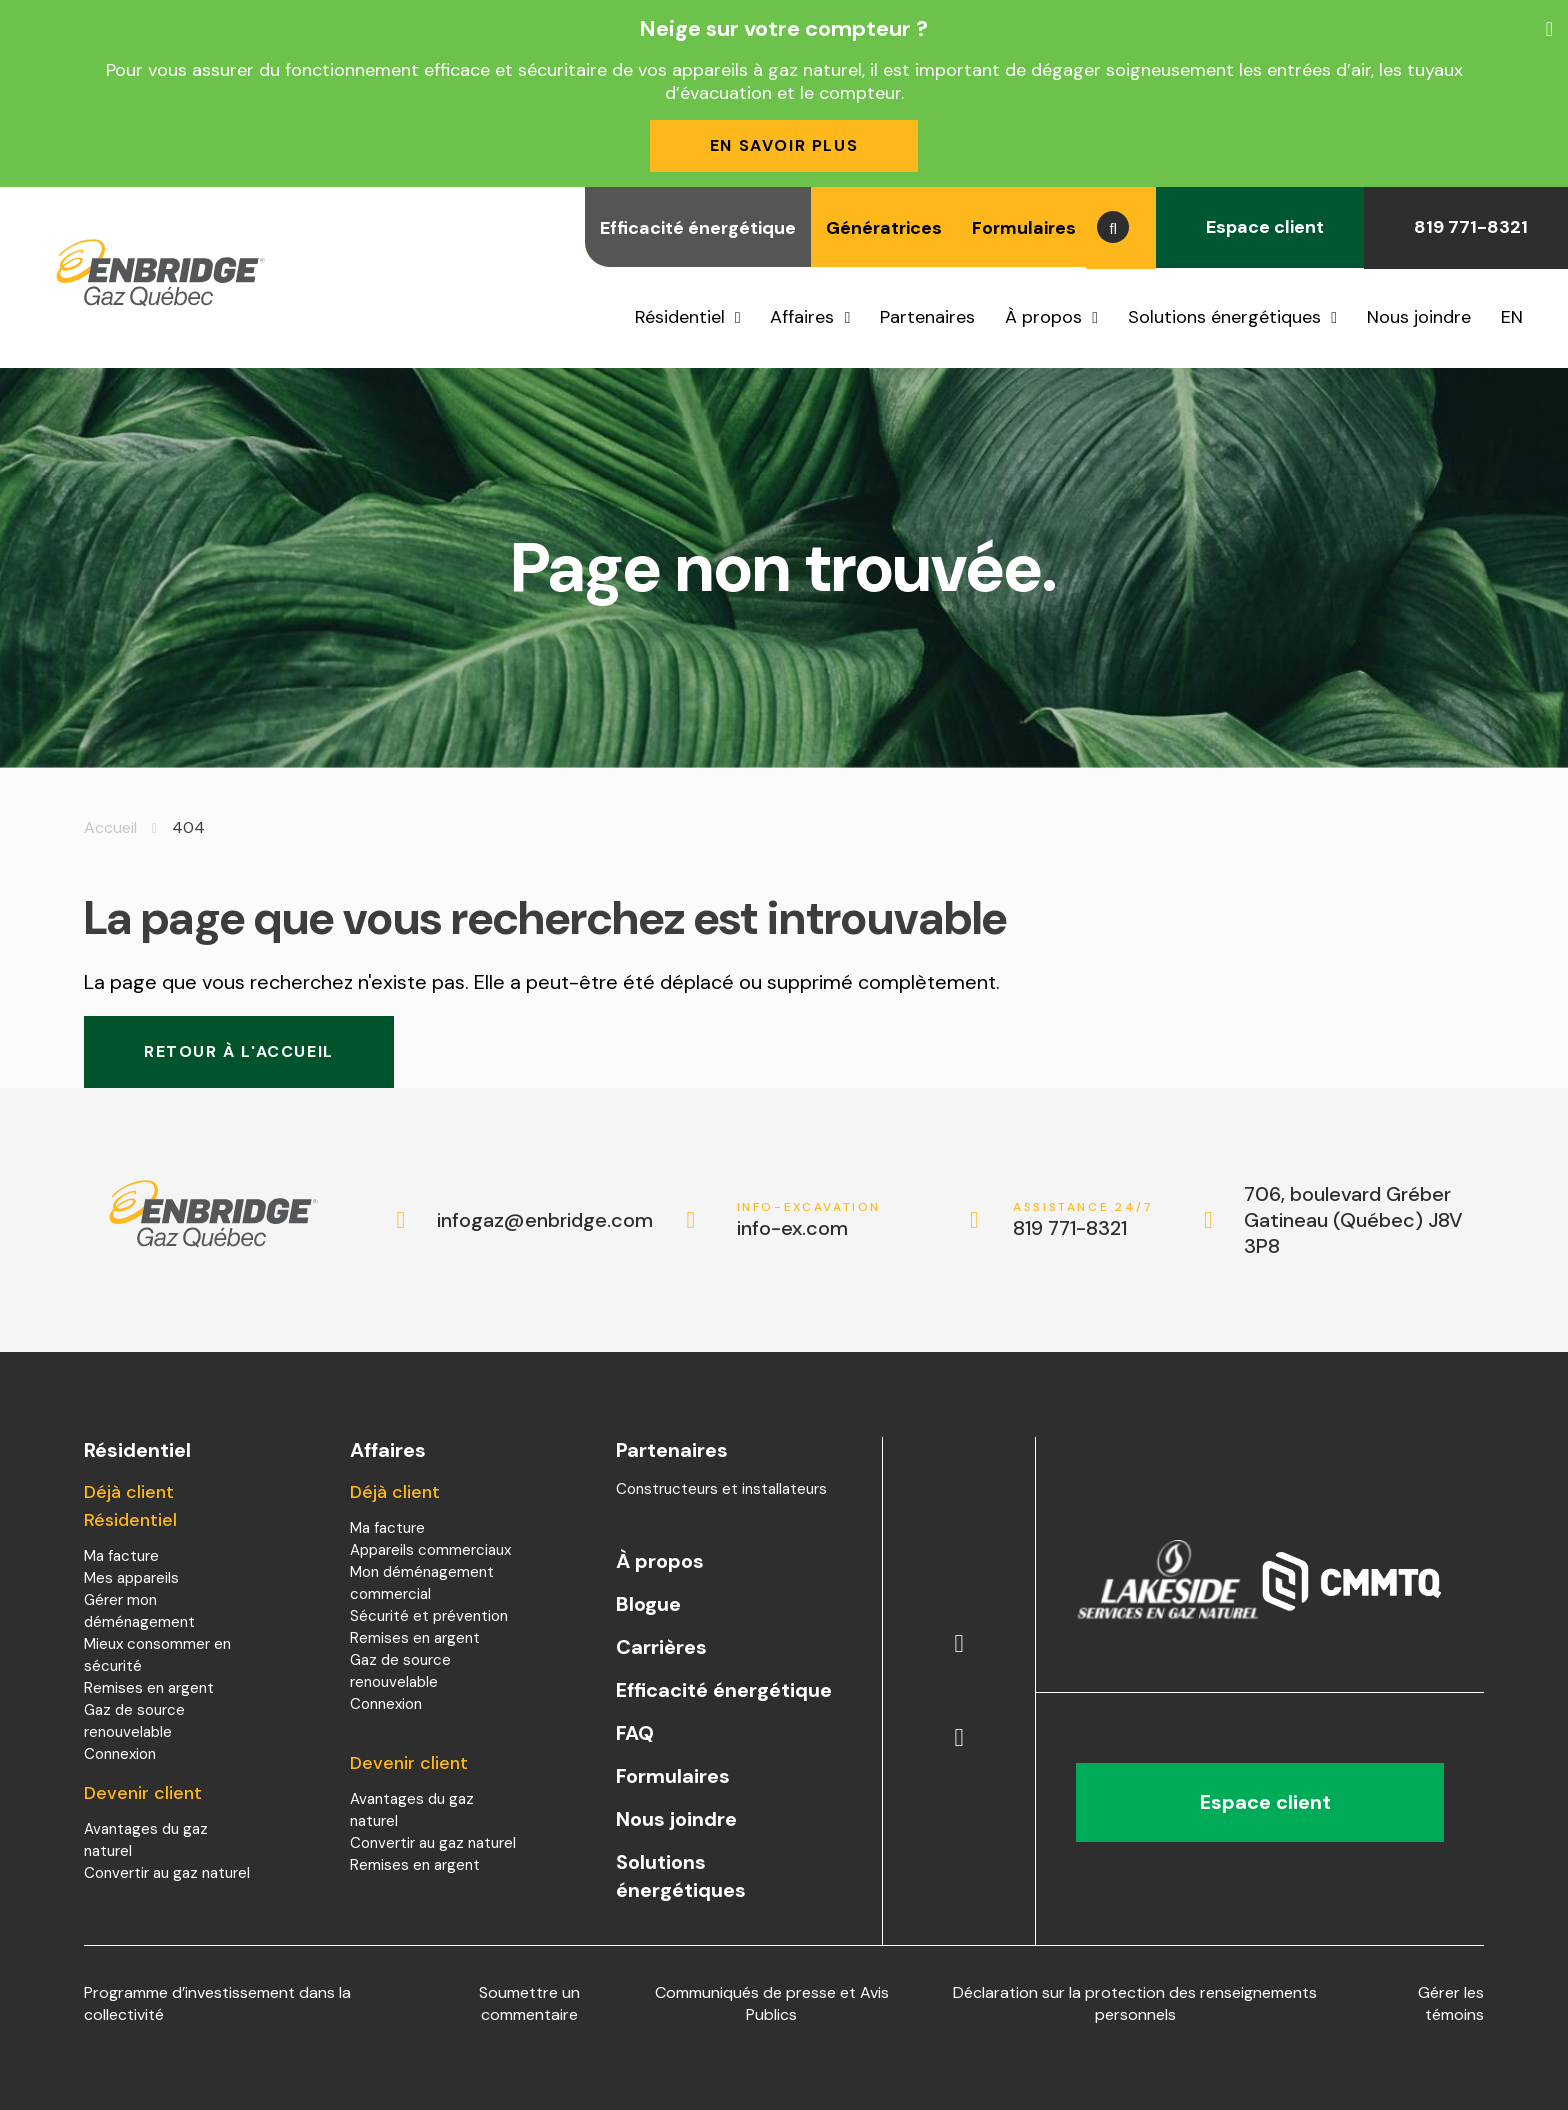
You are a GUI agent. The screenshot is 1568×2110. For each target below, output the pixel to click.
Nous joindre (1419, 317)
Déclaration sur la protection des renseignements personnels (1135, 2003)
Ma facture (121, 1556)
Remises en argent (149, 1688)
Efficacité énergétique (698, 228)
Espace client (1260, 227)
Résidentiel (680, 317)
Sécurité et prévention (429, 1616)
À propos (1043, 317)
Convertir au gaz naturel (167, 1873)
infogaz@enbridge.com (524, 1220)
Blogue (648, 1604)
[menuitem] (1519, 317)
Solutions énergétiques (1224, 317)
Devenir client (143, 1793)
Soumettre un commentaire (529, 2003)
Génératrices (884, 228)
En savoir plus (784, 145)
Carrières (661, 1647)
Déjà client (395, 1492)
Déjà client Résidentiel (130, 1506)
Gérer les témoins (1451, 2003)
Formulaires (1024, 228)
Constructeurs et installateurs (721, 1489)
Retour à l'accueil (239, 1051)
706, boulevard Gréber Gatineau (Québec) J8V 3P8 (1353, 1220)
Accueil (110, 827)
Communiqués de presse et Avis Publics (772, 2003)
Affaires (802, 317)
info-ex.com (809, 1220)
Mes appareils (131, 1578)
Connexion (120, 1754)
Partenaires (927, 317)
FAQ (635, 1733)
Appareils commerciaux (430, 1550)
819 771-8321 (1466, 227)
